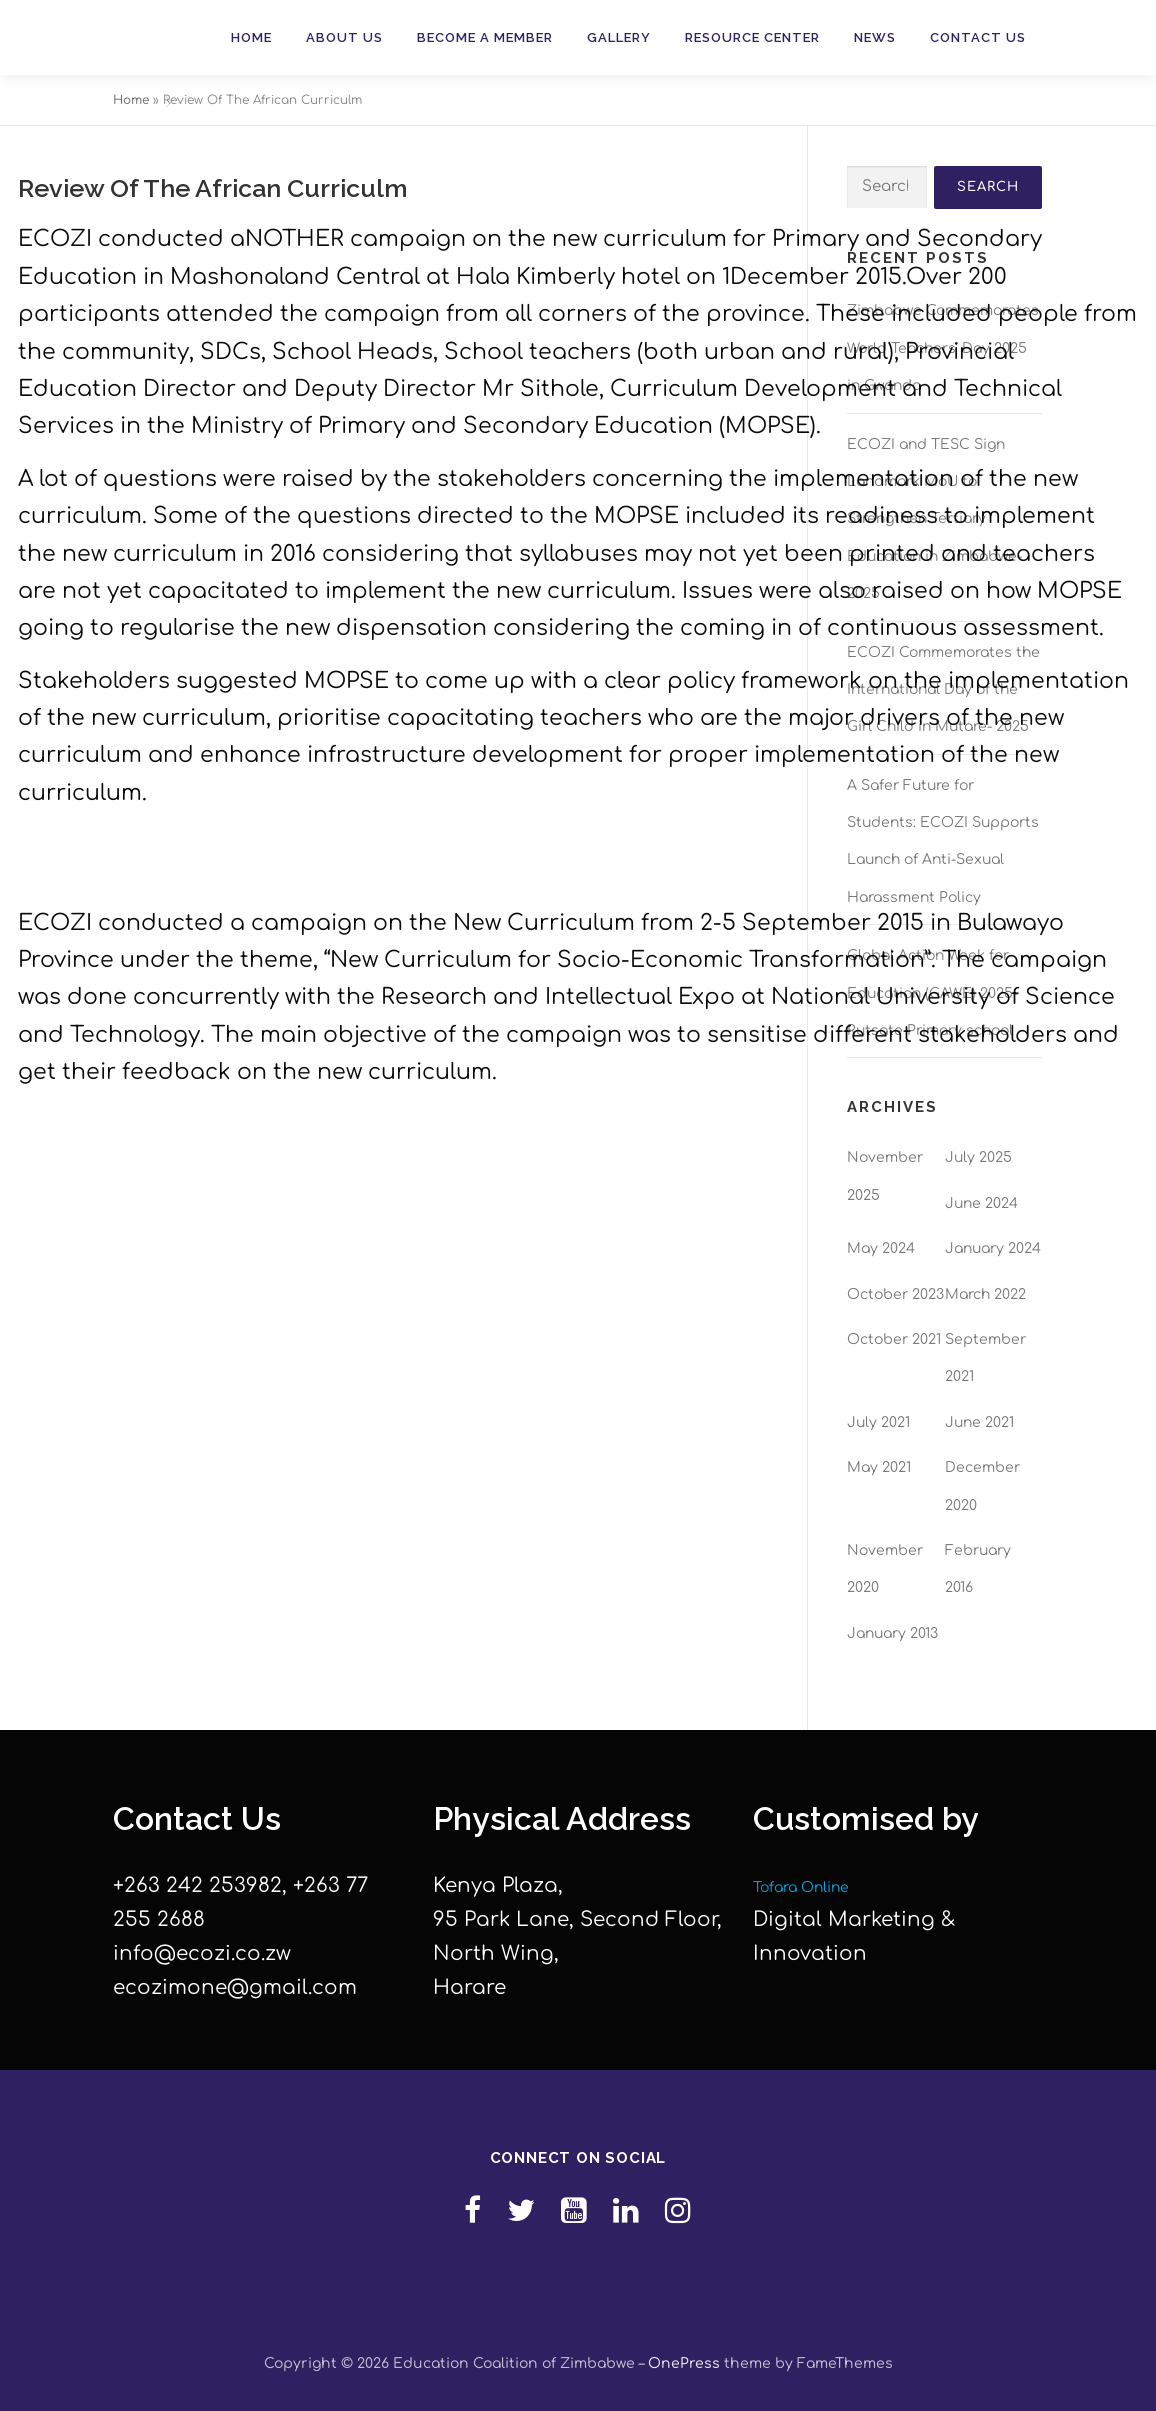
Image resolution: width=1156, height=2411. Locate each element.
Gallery (619, 37)
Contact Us (978, 37)
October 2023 (895, 1294)
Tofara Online (801, 1887)
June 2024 (981, 1203)
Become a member (485, 37)
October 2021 (894, 1339)
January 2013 (892, 1633)
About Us (344, 37)
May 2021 (879, 1467)
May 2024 (881, 1248)
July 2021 (878, 1422)
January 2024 (993, 1248)
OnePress (684, 2363)
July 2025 (978, 1157)
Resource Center (752, 37)
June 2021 (979, 1422)
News (875, 37)
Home (251, 37)
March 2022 (985, 1294)
